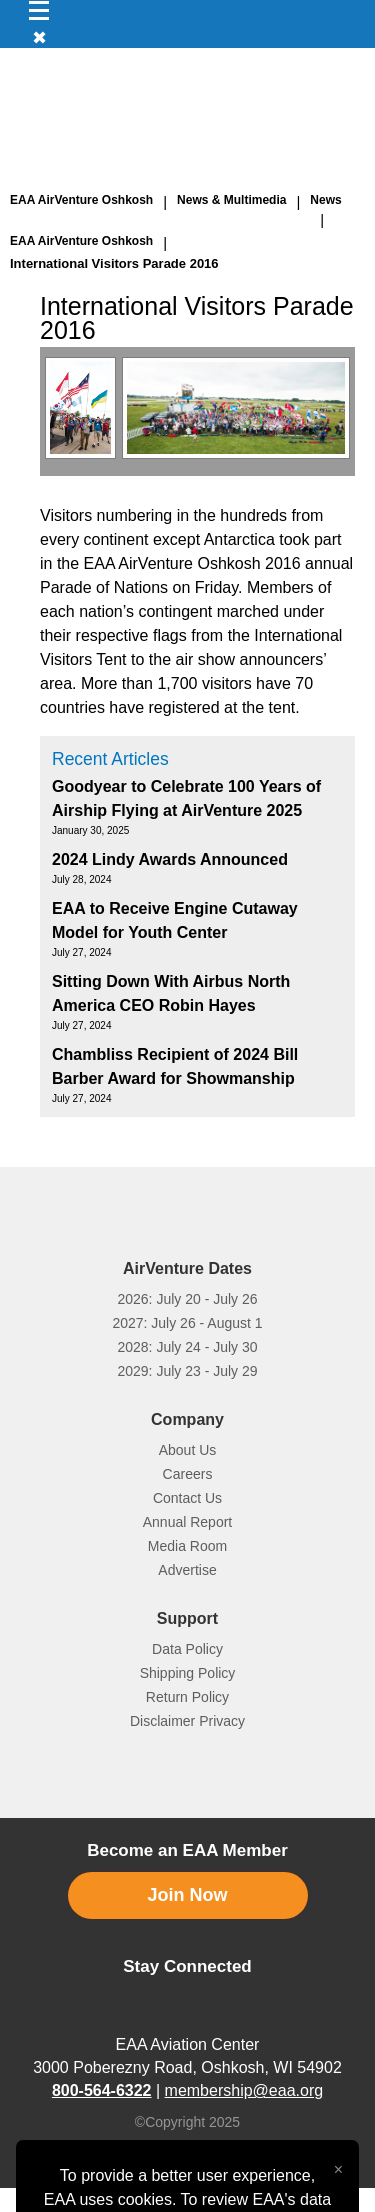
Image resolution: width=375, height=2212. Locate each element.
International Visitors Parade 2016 (114, 263)
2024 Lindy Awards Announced (170, 859)
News (325, 200)
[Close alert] (338, 2165)
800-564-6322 (102, 2090)
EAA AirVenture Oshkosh (81, 200)
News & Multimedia (231, 200)
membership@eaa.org (244, 2090)
